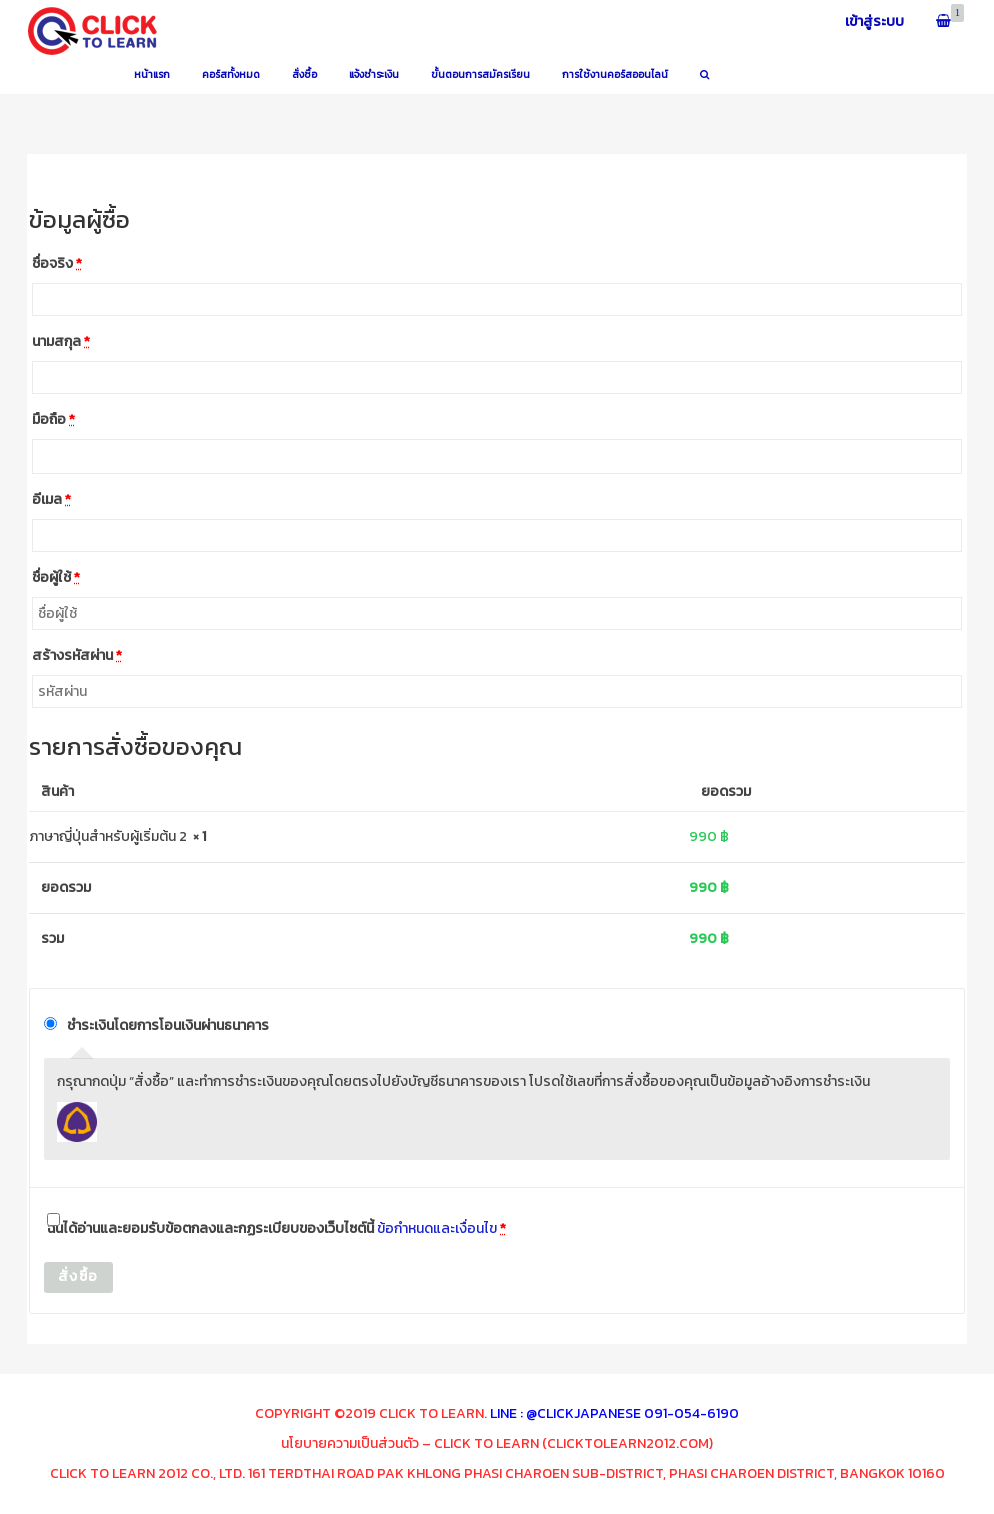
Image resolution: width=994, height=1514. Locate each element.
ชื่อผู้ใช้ (56, 577)
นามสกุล (61, 341)
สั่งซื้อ (78, 1276)
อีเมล (51, 499)
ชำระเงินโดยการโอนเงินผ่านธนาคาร (168, 1025)
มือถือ (53, 419)
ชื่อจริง (57, 263)
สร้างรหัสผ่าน (77, 655)
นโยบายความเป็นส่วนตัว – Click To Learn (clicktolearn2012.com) (497, 1443)
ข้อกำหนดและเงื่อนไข (437, 1228)
